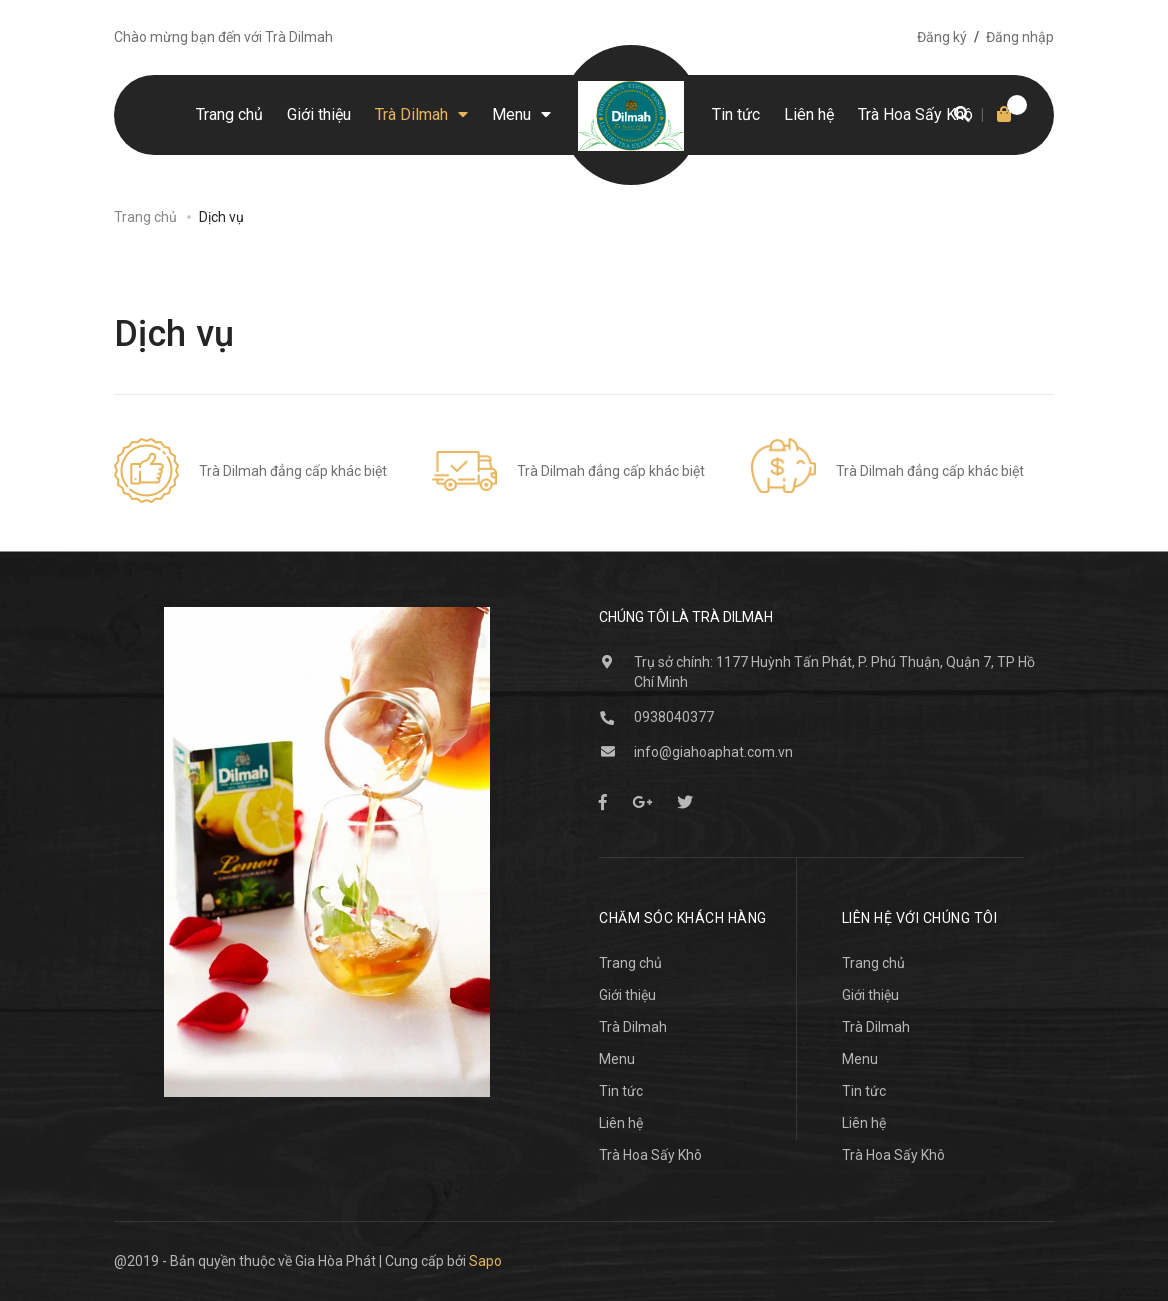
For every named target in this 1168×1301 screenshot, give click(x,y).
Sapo (485, 1261)
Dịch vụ (174, 334)
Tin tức (621, 1091)
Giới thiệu (627, 995)
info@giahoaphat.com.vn (713, 752)
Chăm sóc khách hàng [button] (683, 918)
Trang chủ (630, 963)
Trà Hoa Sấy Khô (650, 1155)
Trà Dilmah (633, 1027)
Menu (617, 1059)
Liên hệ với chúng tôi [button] (920, 918)
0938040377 (674, 717)
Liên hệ (621, 1123)
